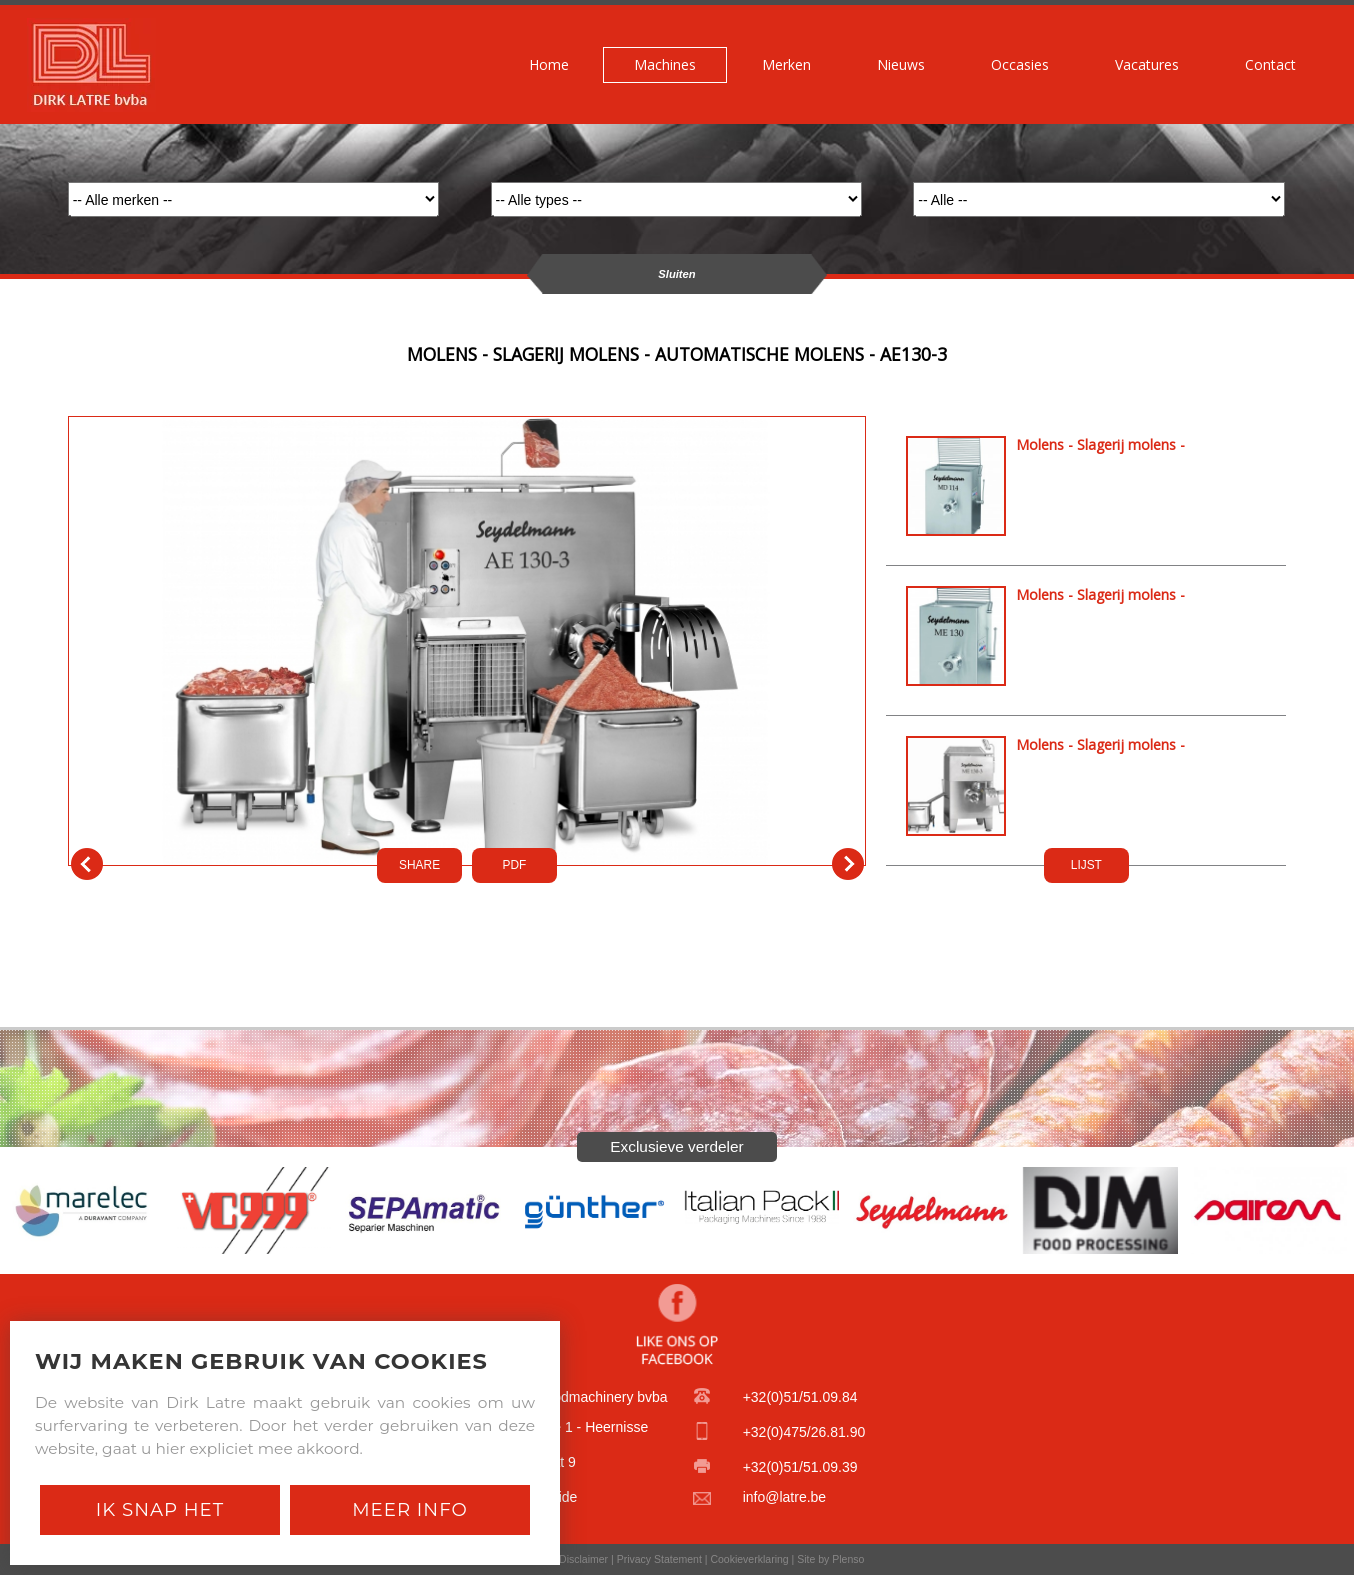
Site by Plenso (830, 1559)
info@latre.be (784, 1497)
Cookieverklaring (749, 1559)
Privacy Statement (659, 1559)
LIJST (1086, 865)
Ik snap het (160, 1509)
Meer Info (410, 1509)
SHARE (419, 865)
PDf (515, 865)
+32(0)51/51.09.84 (800, 1397)
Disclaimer (583, 1559)
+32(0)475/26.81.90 (804, 1432)
